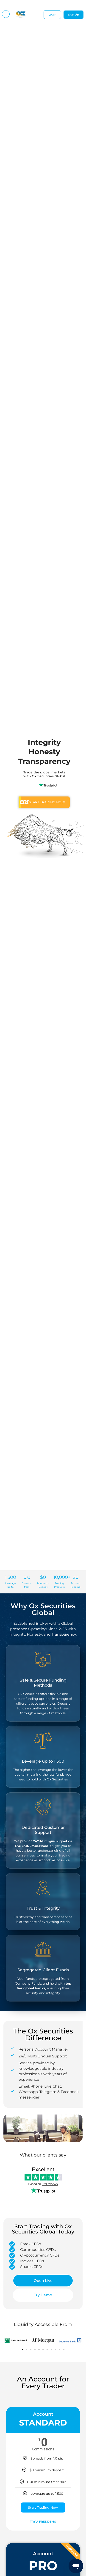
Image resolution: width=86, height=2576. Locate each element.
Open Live (43, 2280)
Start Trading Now (43, 2507)
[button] (22, 2349)
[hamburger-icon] (5, 15)
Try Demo (43, 2295)
